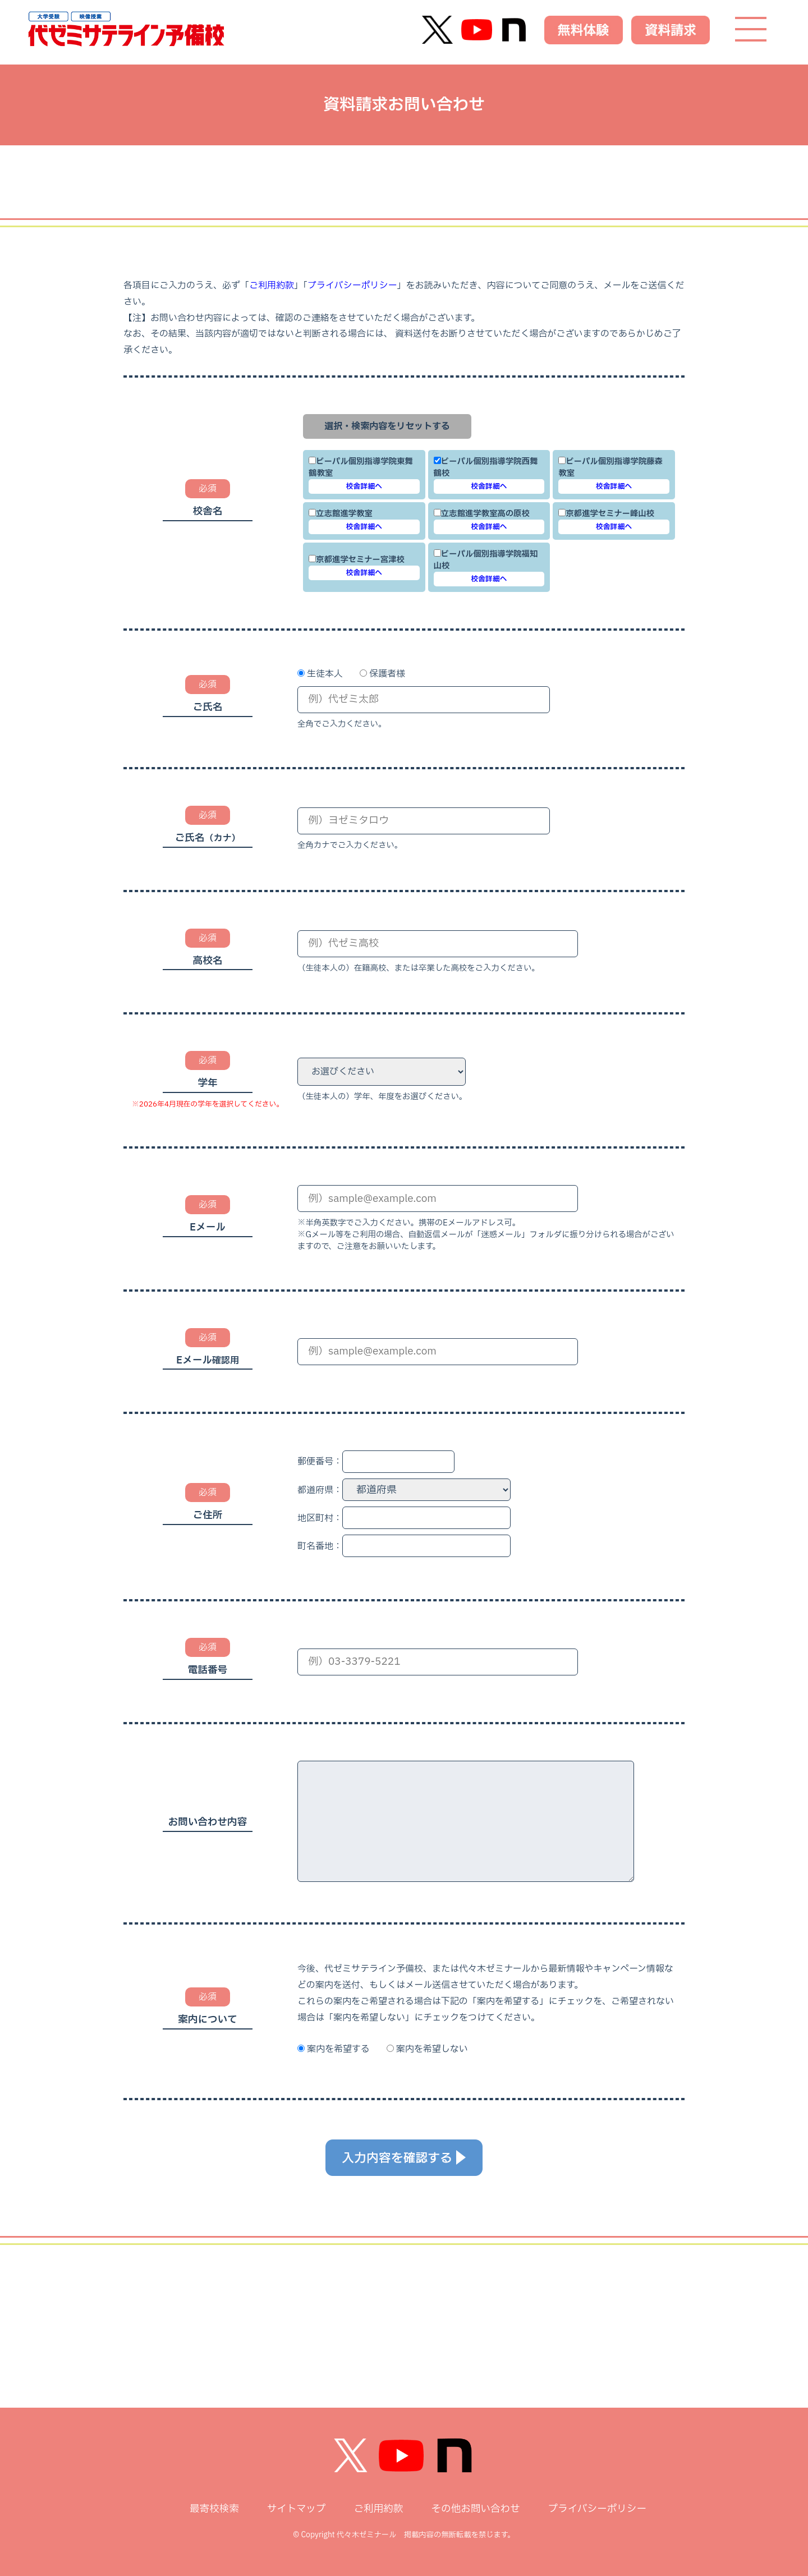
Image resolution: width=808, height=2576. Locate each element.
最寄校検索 (214, 2509)
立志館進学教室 (341, 514)
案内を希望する (338, 2049)
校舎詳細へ (364, 486)
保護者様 (387, 674)
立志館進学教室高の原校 (482, 514)
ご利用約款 (271, 285)
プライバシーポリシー (352, 285)
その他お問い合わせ (475, 2509)
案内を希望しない (432, 2049)
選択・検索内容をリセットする (387, 426)
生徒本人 (325, 674)
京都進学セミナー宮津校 (357, 560)
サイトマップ (296, 2509)
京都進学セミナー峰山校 (606, 514)
